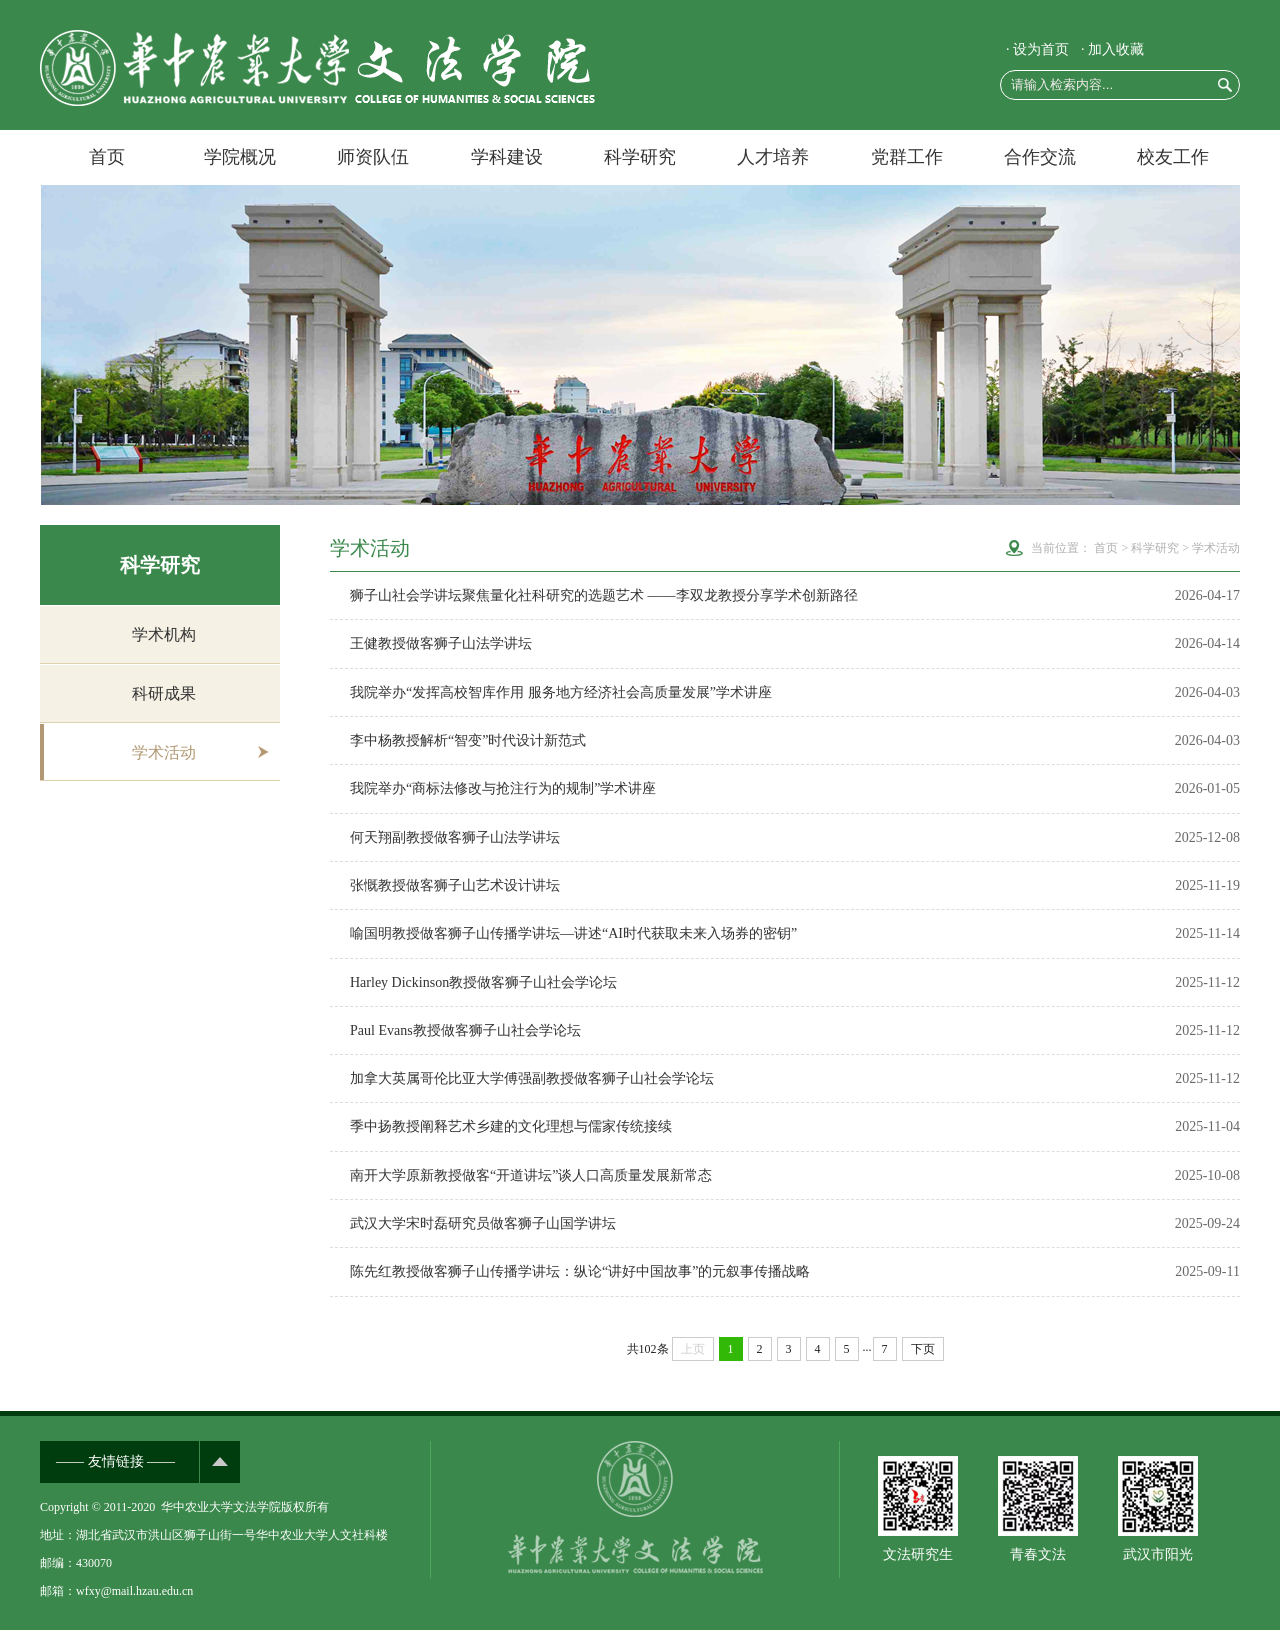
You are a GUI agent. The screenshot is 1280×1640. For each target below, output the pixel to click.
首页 (107, 157)
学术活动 (164, 754)
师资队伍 (373, 157)
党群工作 (907, 157)
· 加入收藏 (1112, 49)
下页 (923, 1359)
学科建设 (507, 157)
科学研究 (640, 157)
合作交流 (1040, 157)
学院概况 (240, 157)
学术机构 (164, 634)
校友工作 (1173, 157)
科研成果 (164, 694)
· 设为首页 (1037, 49)
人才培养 (773, 157)
